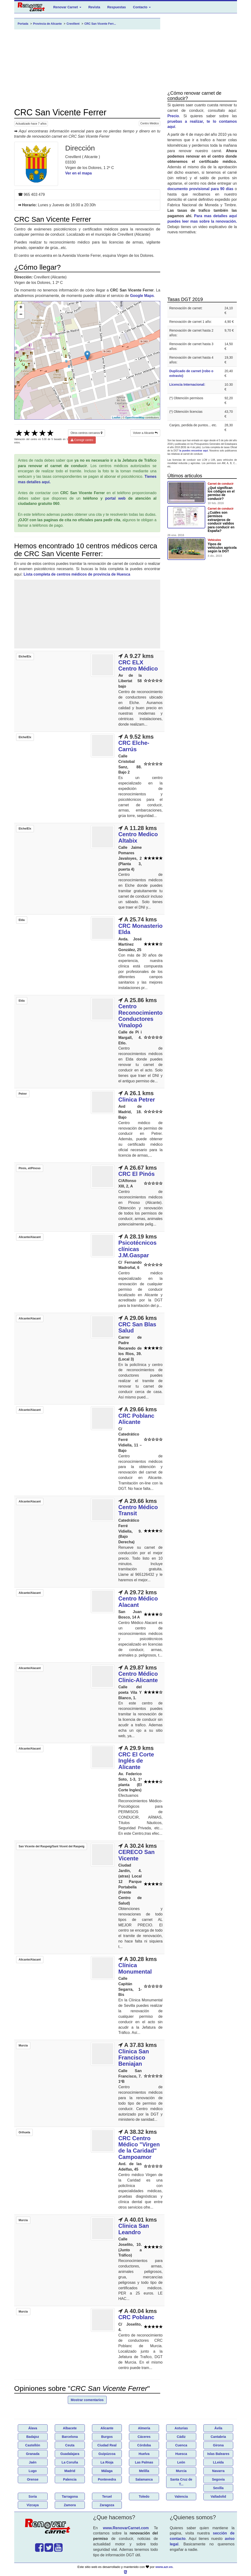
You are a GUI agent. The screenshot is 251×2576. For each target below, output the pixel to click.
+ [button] (20, 307)
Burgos (107, 2437)
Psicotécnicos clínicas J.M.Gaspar (137, 1248)
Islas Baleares (218, 2454)
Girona (218, 2445)
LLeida (218, 2462)
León (181, 2462)
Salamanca (144, 2479)
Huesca (181, 2454)
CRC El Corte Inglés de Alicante (136, 1760)
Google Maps (142, 296)
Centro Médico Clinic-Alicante (138, 1676)
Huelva (144, 2454)
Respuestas (116, 7)
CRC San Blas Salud (137, 1327)
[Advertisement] (87, 68)
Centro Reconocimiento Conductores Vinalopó (140, 1015)
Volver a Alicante (145, 433)
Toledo (144, 2496)
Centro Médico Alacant (138, 1601)
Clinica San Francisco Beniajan (133, 2057)
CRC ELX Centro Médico (138, 665)
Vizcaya (33, 2505)
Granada (32, 2454)
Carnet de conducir (220, 483)
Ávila (218, 2428)
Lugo (33, 2471)
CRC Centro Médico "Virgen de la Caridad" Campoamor (139, 2147)
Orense (32, 2479)
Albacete (70, 2428)
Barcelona (70, 2437)
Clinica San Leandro (133, 2229)
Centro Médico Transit (138, 1510)
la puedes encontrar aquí (193, 450)
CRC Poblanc (136, 2317)
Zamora (70, 2505)
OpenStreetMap (134, 417)
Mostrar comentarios (87, 2400)
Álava (32, 2428)
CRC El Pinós (136, 1174)
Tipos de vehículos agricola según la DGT (222, 547)
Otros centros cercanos (86, 433)
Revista (94, 7)
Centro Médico (149, 123)
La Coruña (70, 2462)
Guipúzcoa (106, 2454)
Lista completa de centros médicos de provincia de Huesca (77, 574)
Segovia (218, 2479)
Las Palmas (144, 2462)
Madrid (69, 2471)
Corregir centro (82, 440)
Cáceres (144, 2437)
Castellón (32, 2445)
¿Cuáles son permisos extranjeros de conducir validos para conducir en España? (221, 522)
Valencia (181, 2496)
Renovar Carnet (67, 7)
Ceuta (69, 2445)
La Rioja (106, 2462)
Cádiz (181, 2437)
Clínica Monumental (135, 1968)
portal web (115, 498)
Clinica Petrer (136, 1099)
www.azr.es (164, 2567)
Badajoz (32, 2437)
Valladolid (218, 2496)
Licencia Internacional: (187, 384)
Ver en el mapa (78, 173)
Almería (144, 2428)
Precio (173, 116)
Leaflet (116, 417)
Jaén (33, 2462)
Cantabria (218, 2437)
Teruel (107, 2496)
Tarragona (70, 2496)
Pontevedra (107, 2479)
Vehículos (214, 540)
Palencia (70, 2479)
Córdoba (144, 2445)
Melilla (144, 2471)
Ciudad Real (107, 2445)
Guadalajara (69, 2454)
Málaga (106, 2471)
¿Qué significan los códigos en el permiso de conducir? (221, 493)
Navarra (218, 2471)
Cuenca (181, 2445)
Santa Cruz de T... (181, 2481)
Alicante (106, 2428)
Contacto (142, 7)
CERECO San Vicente (136, 1855)
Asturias (181, 2428)
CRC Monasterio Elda (140, 929)
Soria (32, 2496)
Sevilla (218, 2488)
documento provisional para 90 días (200, 189)
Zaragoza (107, 2505)
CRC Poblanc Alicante (136, 1418)
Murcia (181, 2471)
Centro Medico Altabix (138, 837)
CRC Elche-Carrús (133, 746)
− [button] (20, 314)
